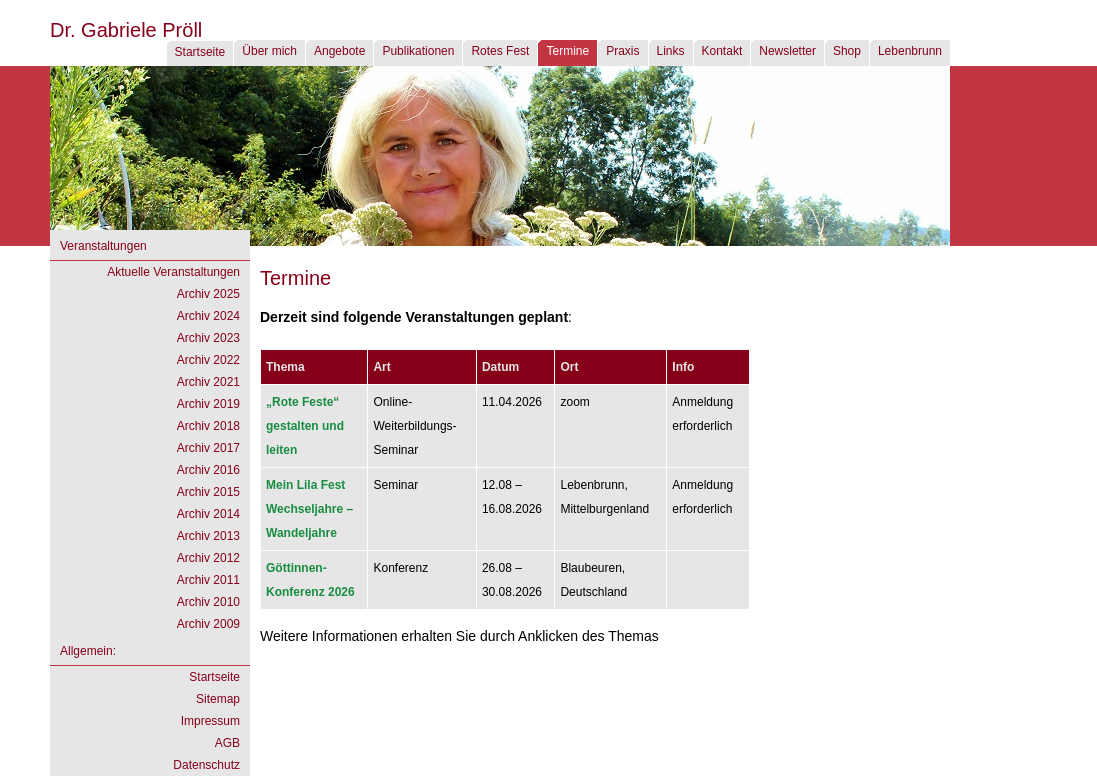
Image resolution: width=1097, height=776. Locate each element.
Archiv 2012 (208, 558)
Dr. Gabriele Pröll (126, 30)
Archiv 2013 (208, 536)
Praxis (622, 51)
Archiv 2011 (208, 580)
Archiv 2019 (208, 404)
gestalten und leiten (305, 426)
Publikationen (418, 51)
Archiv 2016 (208, 470)
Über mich (269, 51)
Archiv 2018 (208, 426)
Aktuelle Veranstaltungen (173, 272)
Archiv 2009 (208, 624)
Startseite (200, 52)
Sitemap (218, 699)
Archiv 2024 (208, 316)
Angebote (339, 51)
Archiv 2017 (208, 448)
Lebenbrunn (910, 51)
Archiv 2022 (208, 360)
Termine (567, 51)
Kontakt (722, 51)
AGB (227, 743)
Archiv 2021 (208, 382)
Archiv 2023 (208, 338)
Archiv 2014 (208, 514)
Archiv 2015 (208, 492)
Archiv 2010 (208, 602)
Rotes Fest (500, 51)
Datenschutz (206, 765)
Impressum (210, 721)
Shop (847, 51)
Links (671, 51)
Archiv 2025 (208, 294)
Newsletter (787, 51)
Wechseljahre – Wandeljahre (309, 509)
